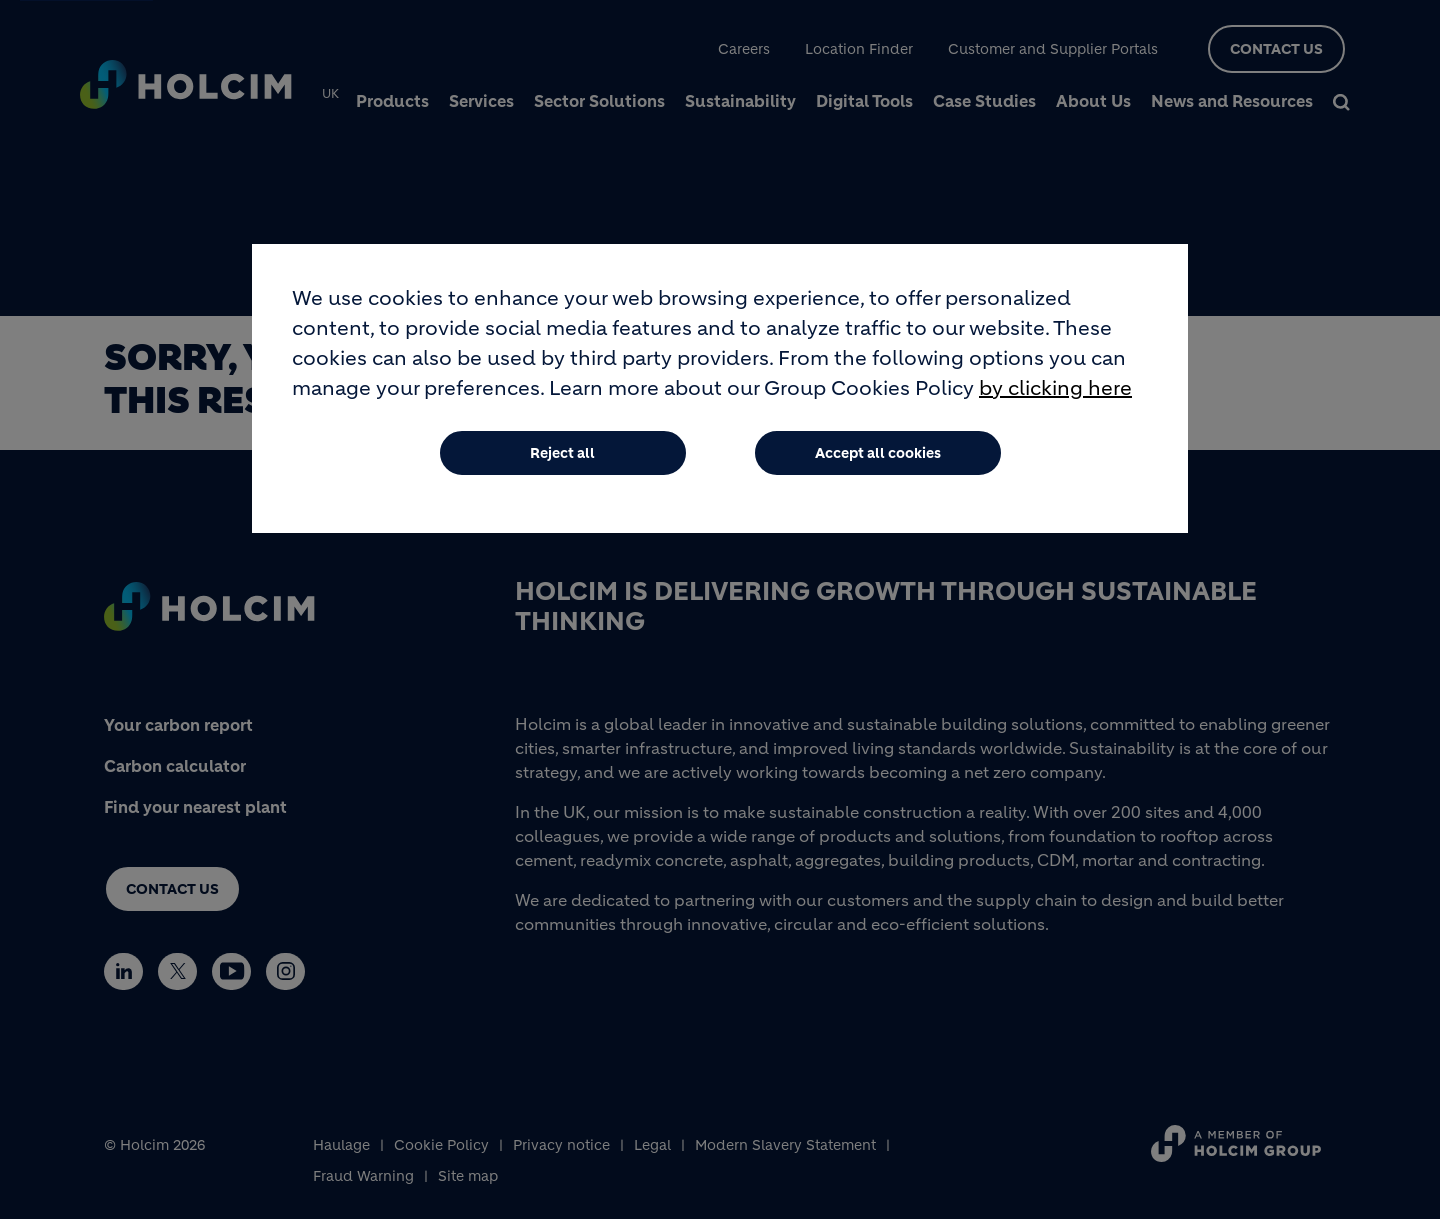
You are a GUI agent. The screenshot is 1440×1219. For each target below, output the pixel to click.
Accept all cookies (878, 453)
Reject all (562, 453)
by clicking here (1055, 388)
